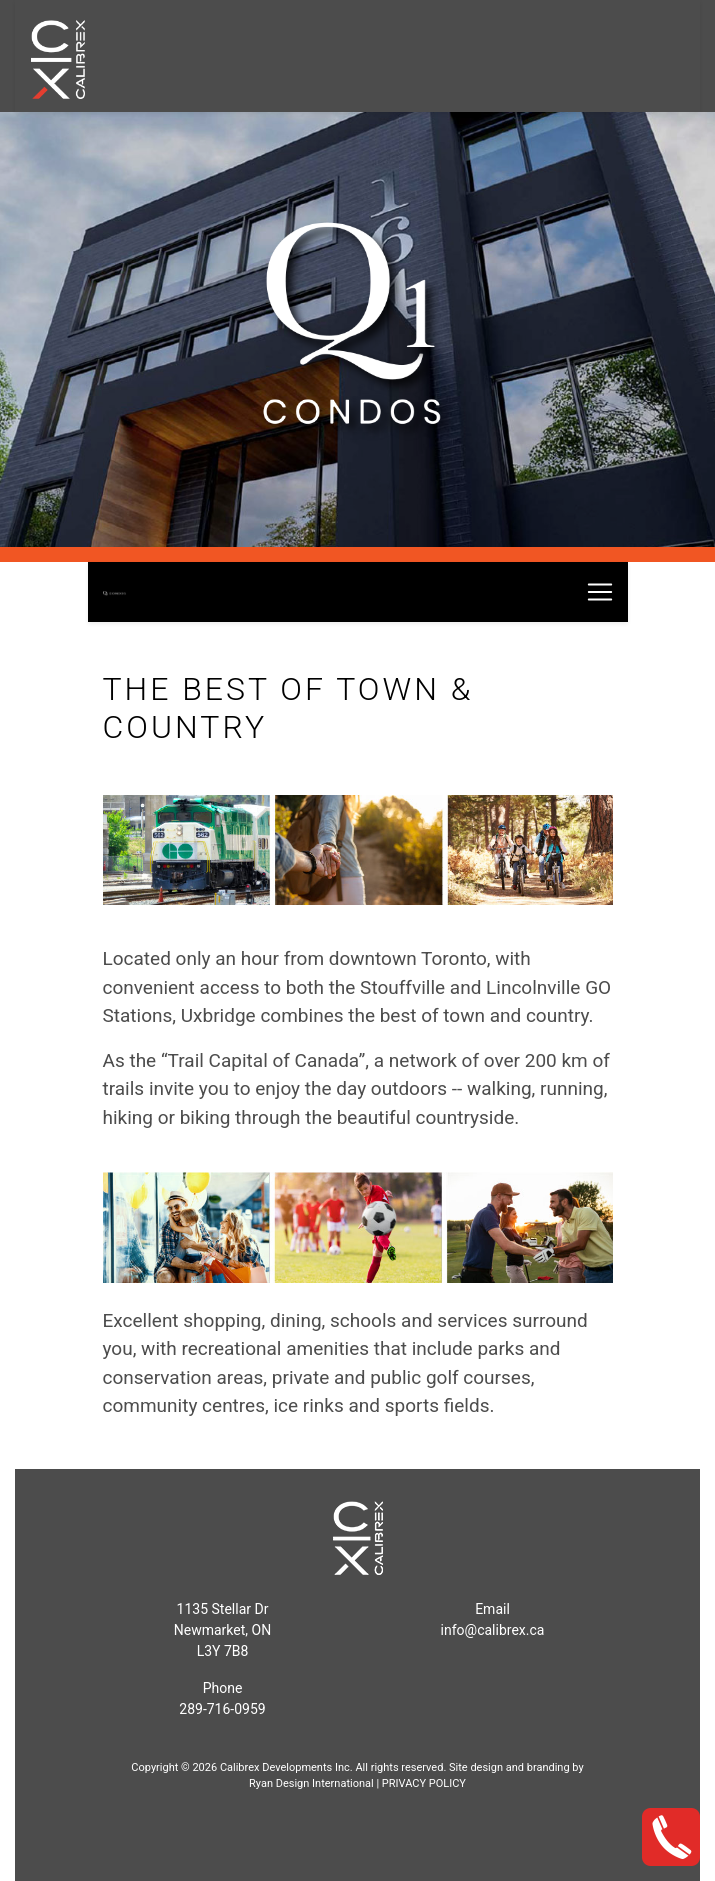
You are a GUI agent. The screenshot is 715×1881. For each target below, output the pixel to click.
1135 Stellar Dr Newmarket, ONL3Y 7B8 (222, 1630)
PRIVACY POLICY (424, 1783)
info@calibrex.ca (493, 1630)
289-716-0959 (222, 1709)
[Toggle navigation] (600, 592)
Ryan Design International (311, 1783)
